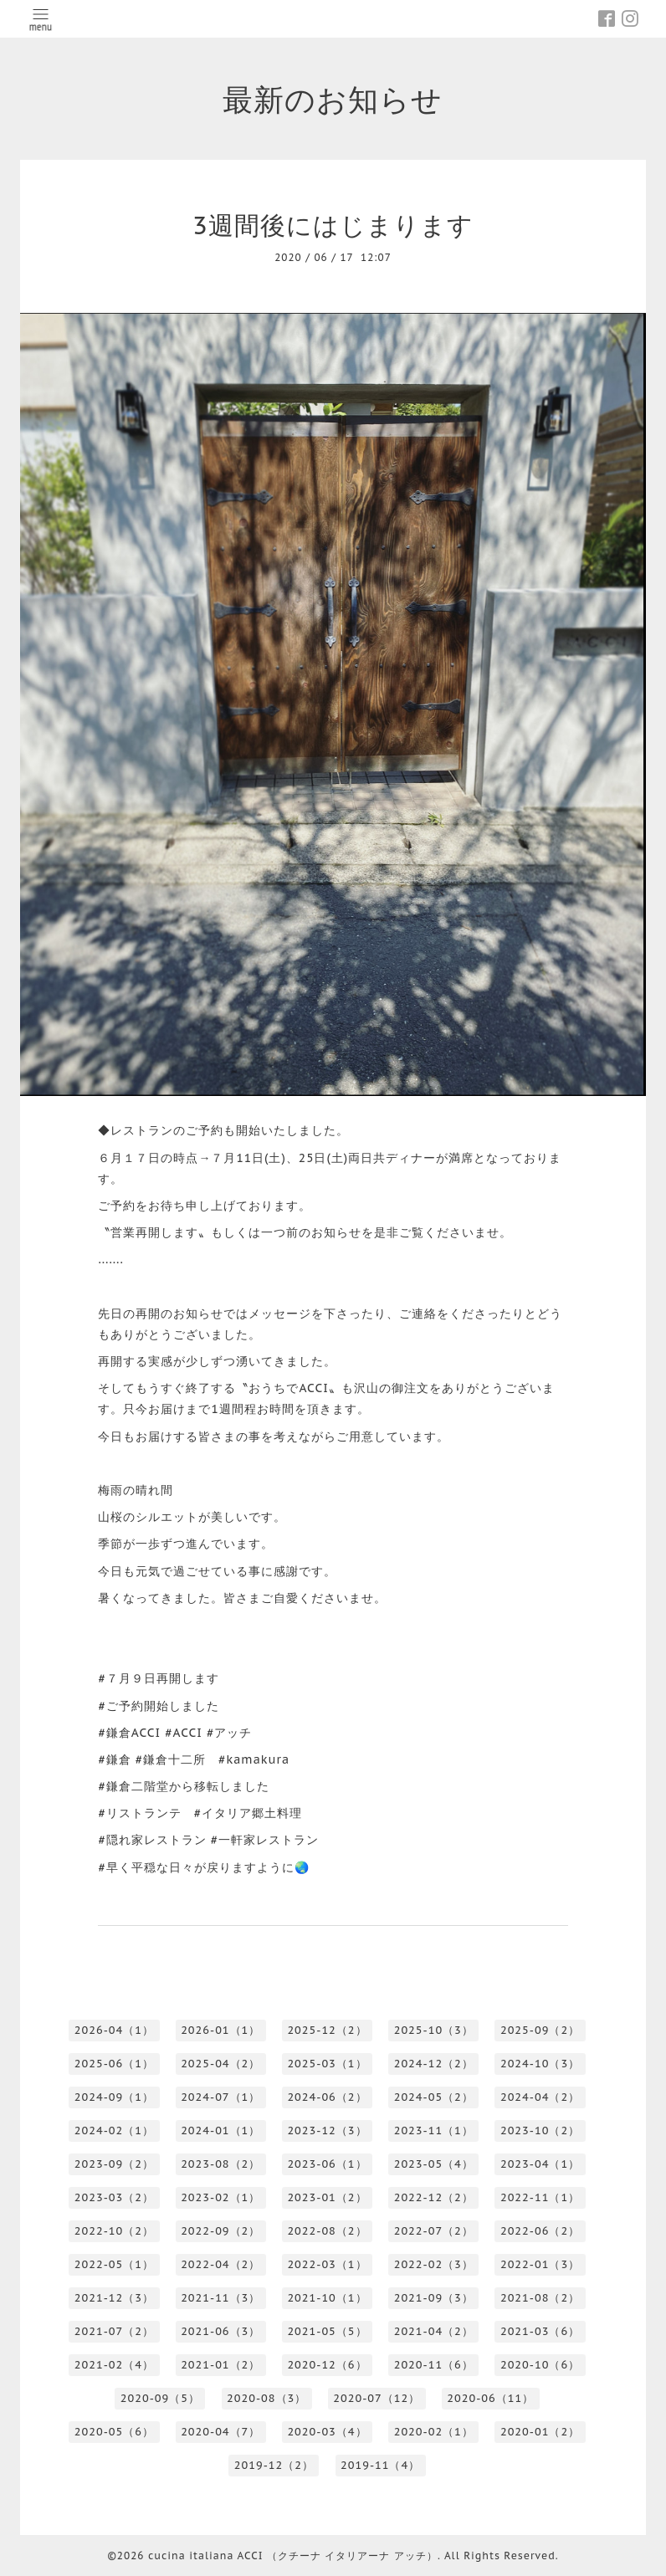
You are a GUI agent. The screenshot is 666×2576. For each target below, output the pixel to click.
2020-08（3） (266, 2398)
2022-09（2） (220, 2231)
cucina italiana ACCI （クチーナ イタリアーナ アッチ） (293, 2555)
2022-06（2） (540, 2231)
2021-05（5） (326, 2331)
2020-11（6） (434, 2365)
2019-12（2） (274, 2465)
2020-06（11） (490, 2398)
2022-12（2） (434, 2197)
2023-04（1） (540, 2164)
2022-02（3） (434, 2264)
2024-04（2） (540, 2097)
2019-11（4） (380, 2465)
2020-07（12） (376, 2398)
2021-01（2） (220, 2365)
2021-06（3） (220, 2331)
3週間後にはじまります (333, 224)
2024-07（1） (220, 2097)
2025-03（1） (326, 2063)
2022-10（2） (114, 2231)
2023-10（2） (540, 2130)
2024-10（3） (540, 2063)
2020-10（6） (540, 2365)
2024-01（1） (220, 2130)
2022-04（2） (220, 2264)
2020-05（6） (114, 2432)
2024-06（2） (326, 2097)
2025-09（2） (540, 2030)
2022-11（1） (540, 2197)
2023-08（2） (220, 2164)
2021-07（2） (114, 2331)
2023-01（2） (326, 2197)
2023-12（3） (326, 2130)
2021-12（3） (114, 2298)
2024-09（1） (114, 2097)
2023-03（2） (114, 2197)
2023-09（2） (114, 2164)
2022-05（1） (114, 2264)
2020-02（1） (434, 2432)
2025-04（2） (220, 2063)
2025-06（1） (114, 2063)
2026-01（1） (220, 2030)
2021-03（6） (540, 2331)
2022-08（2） (326, 2231)
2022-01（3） (540, 2264)
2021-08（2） (540, 2298)
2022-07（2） (434, 2231)
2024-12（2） (434, 2063)
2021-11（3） (220, 2298)
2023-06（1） (326, 2164)
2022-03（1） (326, 2264)
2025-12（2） (326, 2030)
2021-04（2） (434, 2331)
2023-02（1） (220, 2197)
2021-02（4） (114, 2365)
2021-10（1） (326, 2298)
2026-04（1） (114, 2030)
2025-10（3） (434, 2030)
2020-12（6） (326, 2365)
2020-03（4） (326, 2432)
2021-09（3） (434, 2298)
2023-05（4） (434, 2164)
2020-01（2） (540, 2432)
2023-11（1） (434, 2130)
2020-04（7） (220, 2432)
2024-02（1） (114, 2130)
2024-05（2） (434, 2097)
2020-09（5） (160, 2398)
